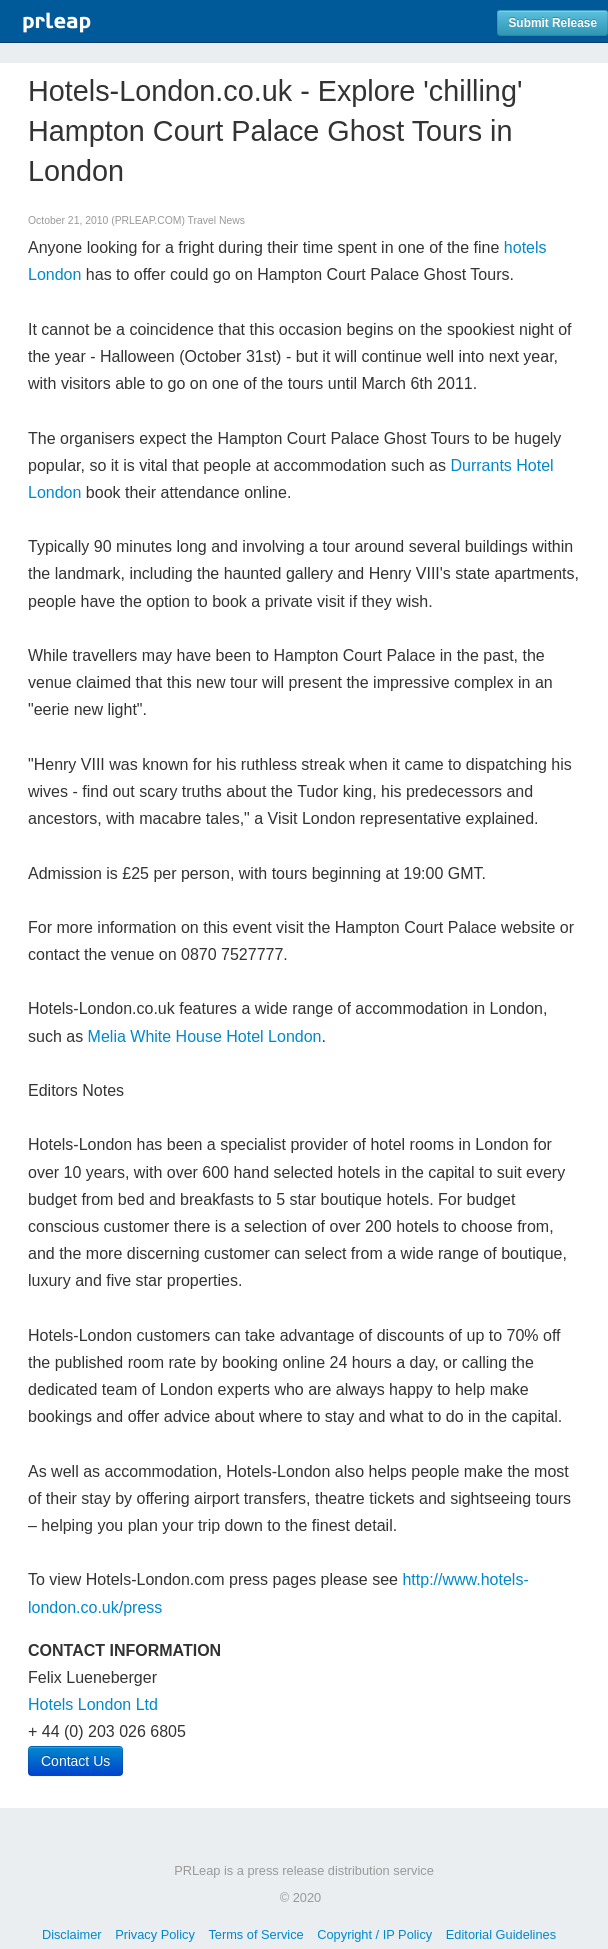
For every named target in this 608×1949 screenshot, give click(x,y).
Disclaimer (72, 1934)
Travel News (216, 220)
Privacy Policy (155, 1934)
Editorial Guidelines (501, 1934)
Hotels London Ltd (93, 1704)
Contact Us (75, 1761)
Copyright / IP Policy (374, 1934)
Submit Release (552, 23)
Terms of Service (255, 1934)
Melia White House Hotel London (205, 1036)
